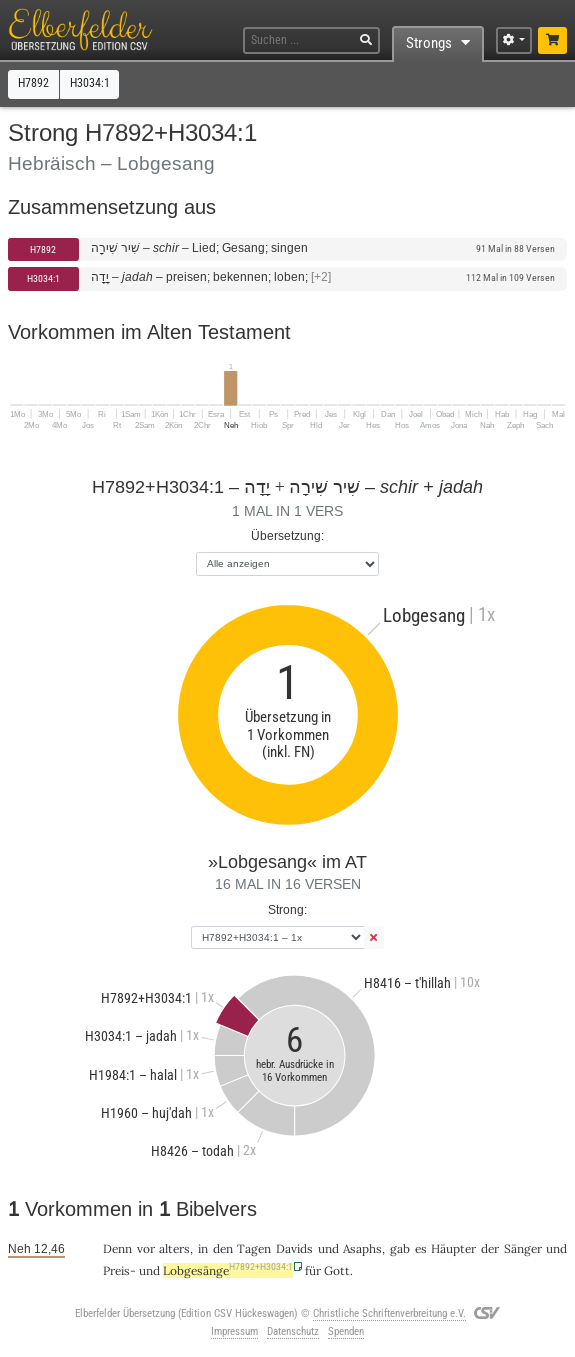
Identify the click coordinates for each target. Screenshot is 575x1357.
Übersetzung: (287, 535)
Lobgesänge (228, 1270)
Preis (116, 1270)
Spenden (346, 1331)
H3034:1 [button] (90, 83)
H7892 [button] (33, 83)
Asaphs (362, 1248)
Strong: (287, 909)
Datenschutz (293, 1331)
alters (174, 1248)
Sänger (523, 1248)
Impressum (234, 1331)
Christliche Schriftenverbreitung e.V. (389, 1313)
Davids (294, 1248)
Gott (337, 1270)
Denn (117, 1248)
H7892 (43, 249)
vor (146, 1248)
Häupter (453, 1248)
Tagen (254, 1248)
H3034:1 (43, 278)
